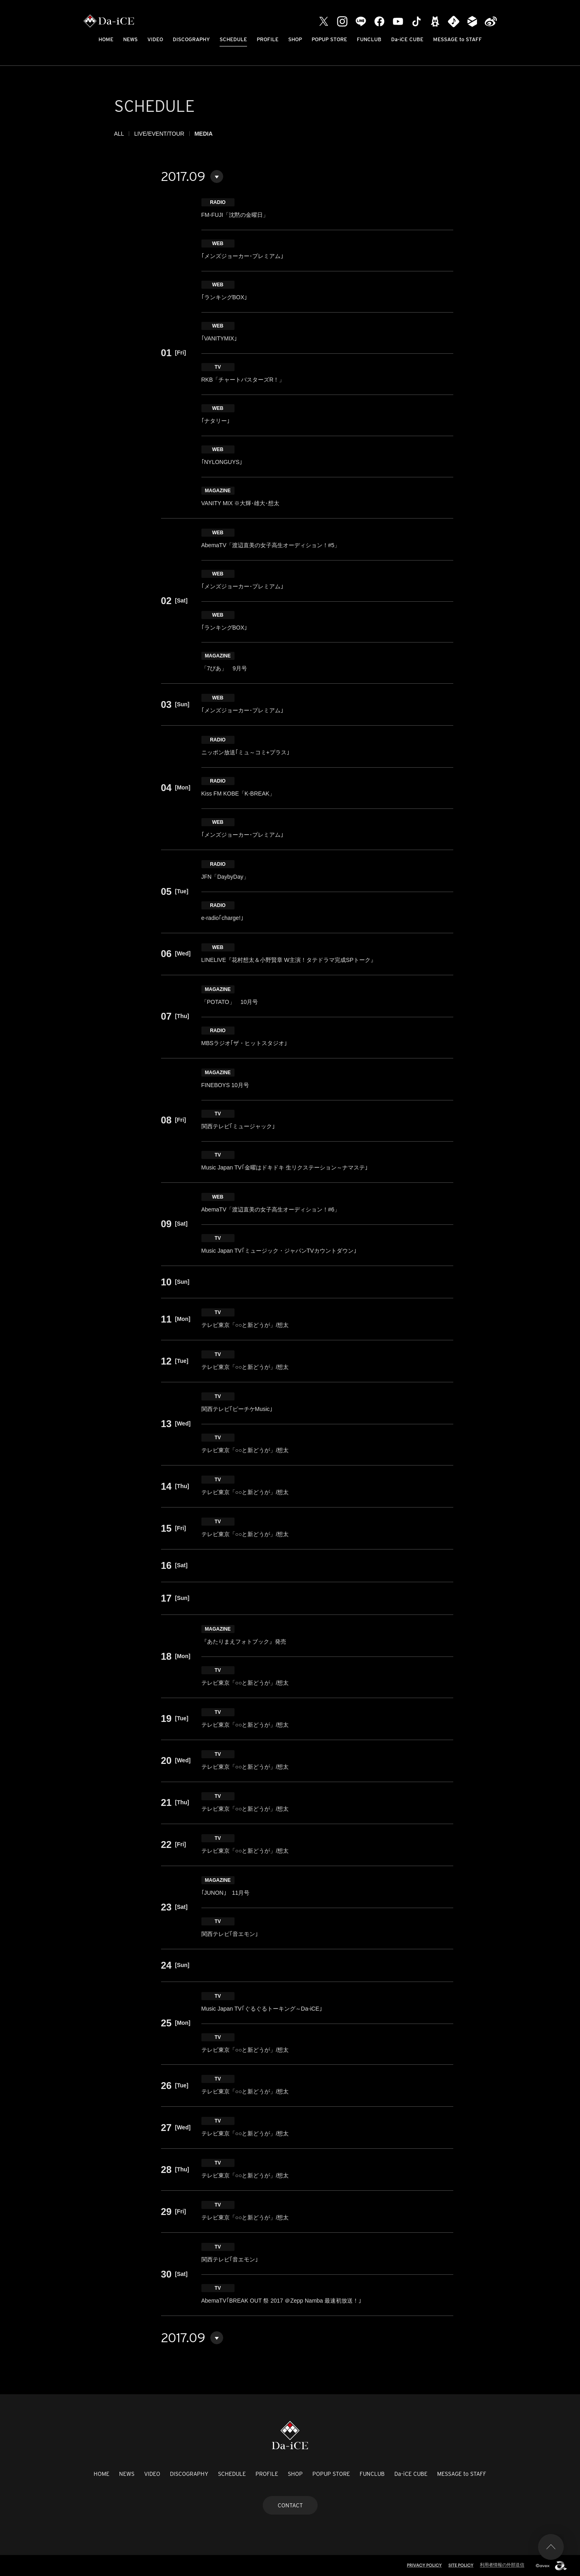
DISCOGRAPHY (191, 39)
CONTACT (290, 2505)
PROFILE (267, 39)
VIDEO (155, 39)
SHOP (295, 39)
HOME (105, 39)
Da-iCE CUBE (407, 39)
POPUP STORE (329, 39)
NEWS (130, 39)
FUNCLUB (369, 39)
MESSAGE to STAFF (457, 39)
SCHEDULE (233, 39)
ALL (119, 133)
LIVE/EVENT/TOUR (159, 133)
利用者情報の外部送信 (502, 2564)
